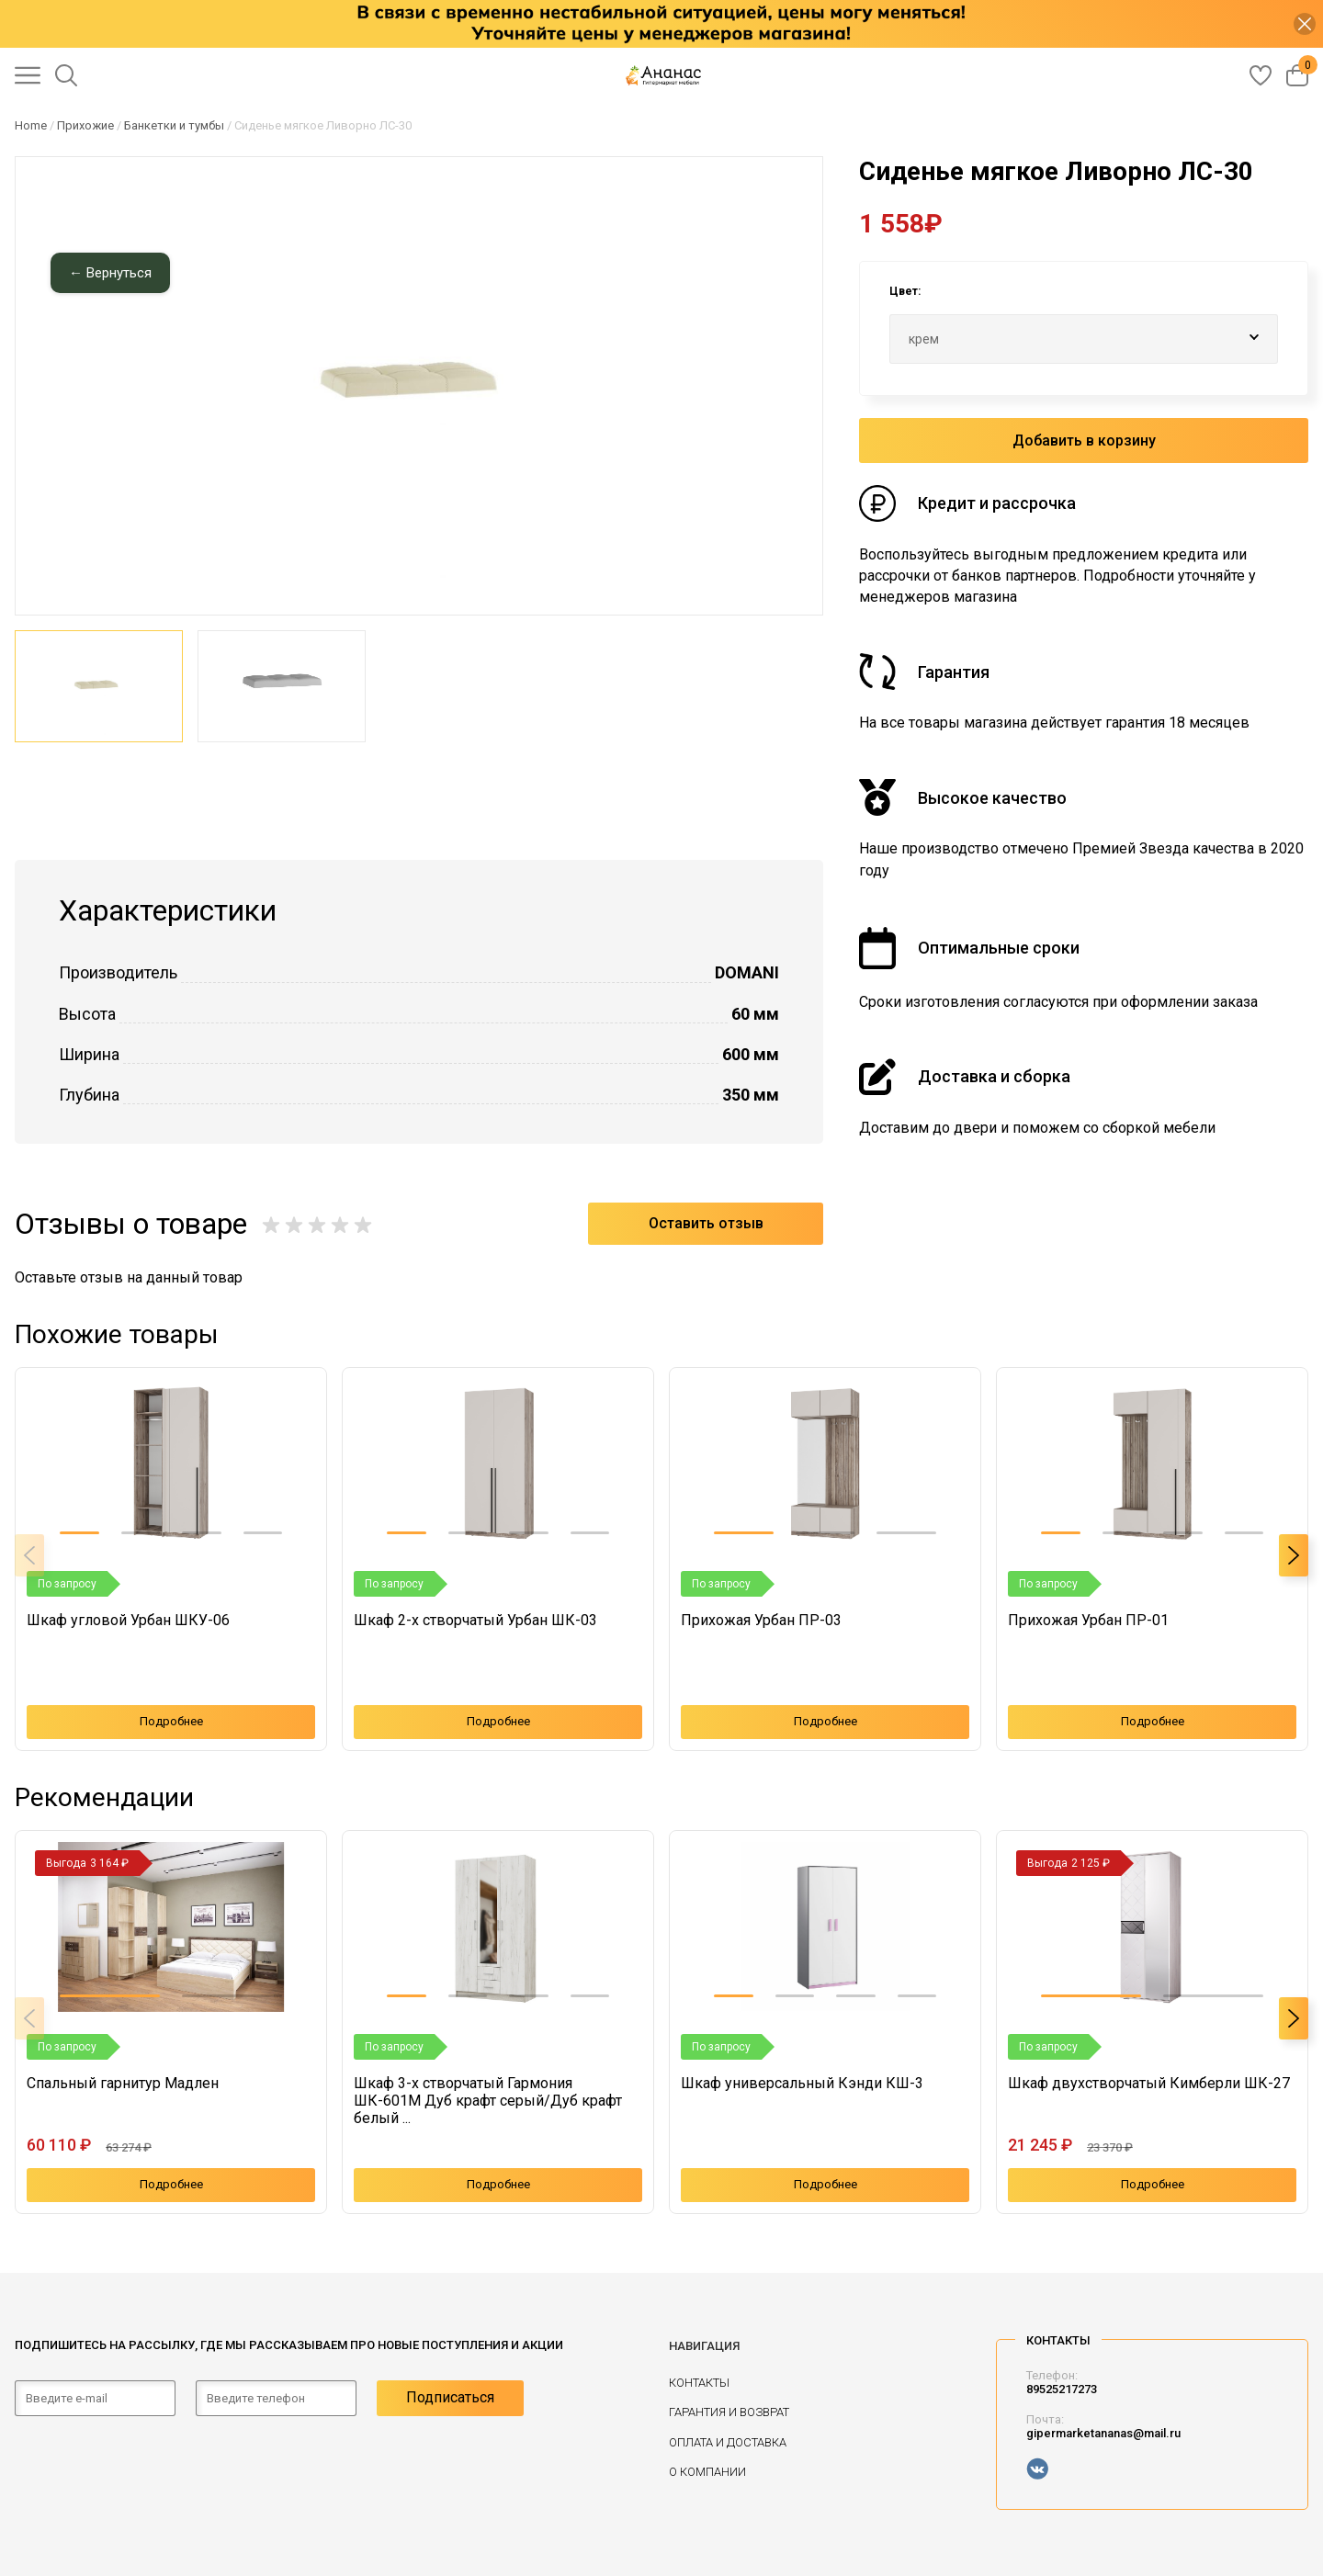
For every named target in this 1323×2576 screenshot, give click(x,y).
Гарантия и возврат (729, 2412)
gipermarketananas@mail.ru (1103, 2433)
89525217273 (1061, 2389)
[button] (79, 1532)
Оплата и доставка (727, 2442)
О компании (707, 2472)
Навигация (704, 2346)
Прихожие (85, 125)
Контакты (699, 2383)
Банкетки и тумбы (174, 125)
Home (31, 125)
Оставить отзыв (706, 1223)
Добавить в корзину (1084, 440)
